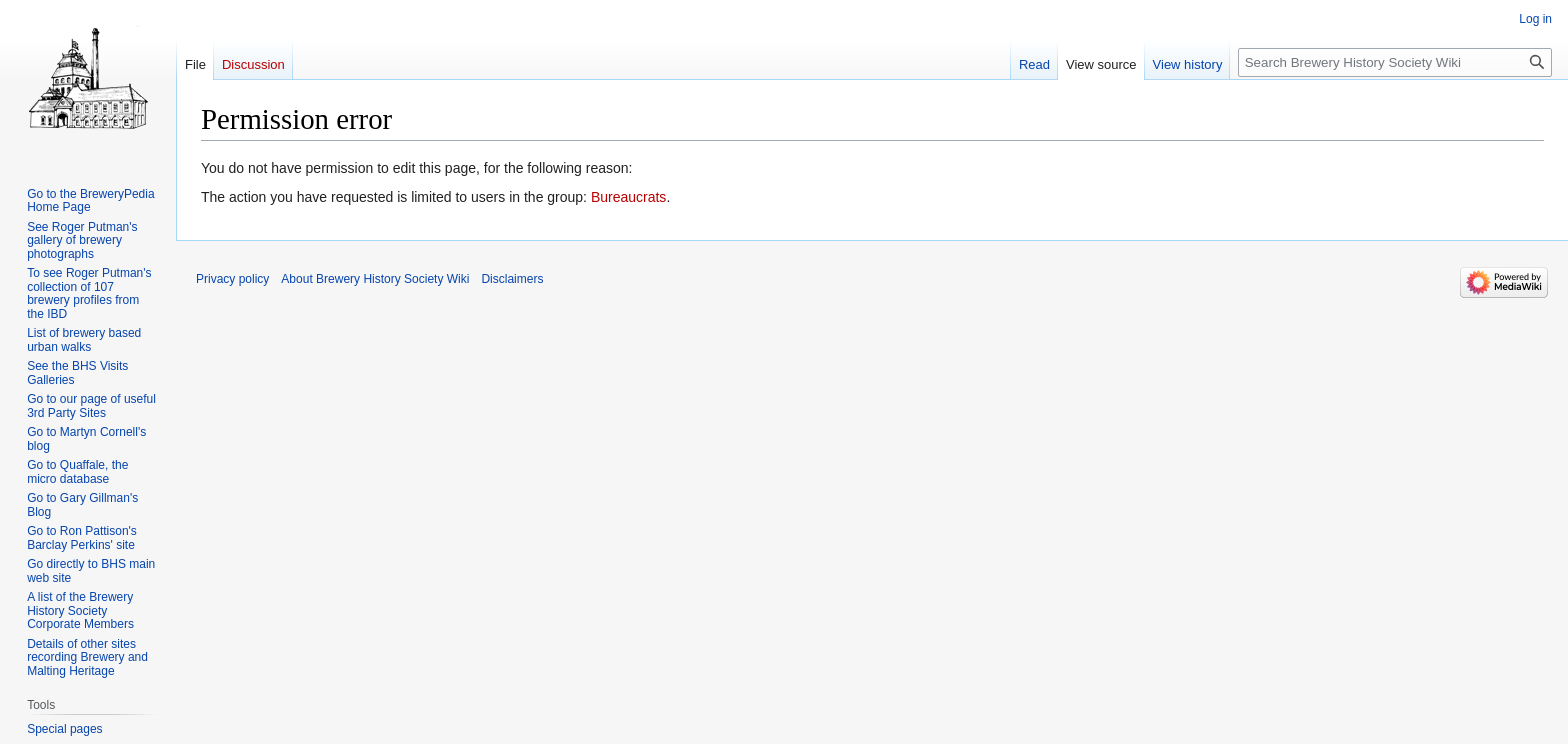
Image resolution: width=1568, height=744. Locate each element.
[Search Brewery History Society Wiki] (1395, 62)
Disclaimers (512, 279)
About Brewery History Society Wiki (375, 279)
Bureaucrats (628, 197)
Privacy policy (232, 279)
